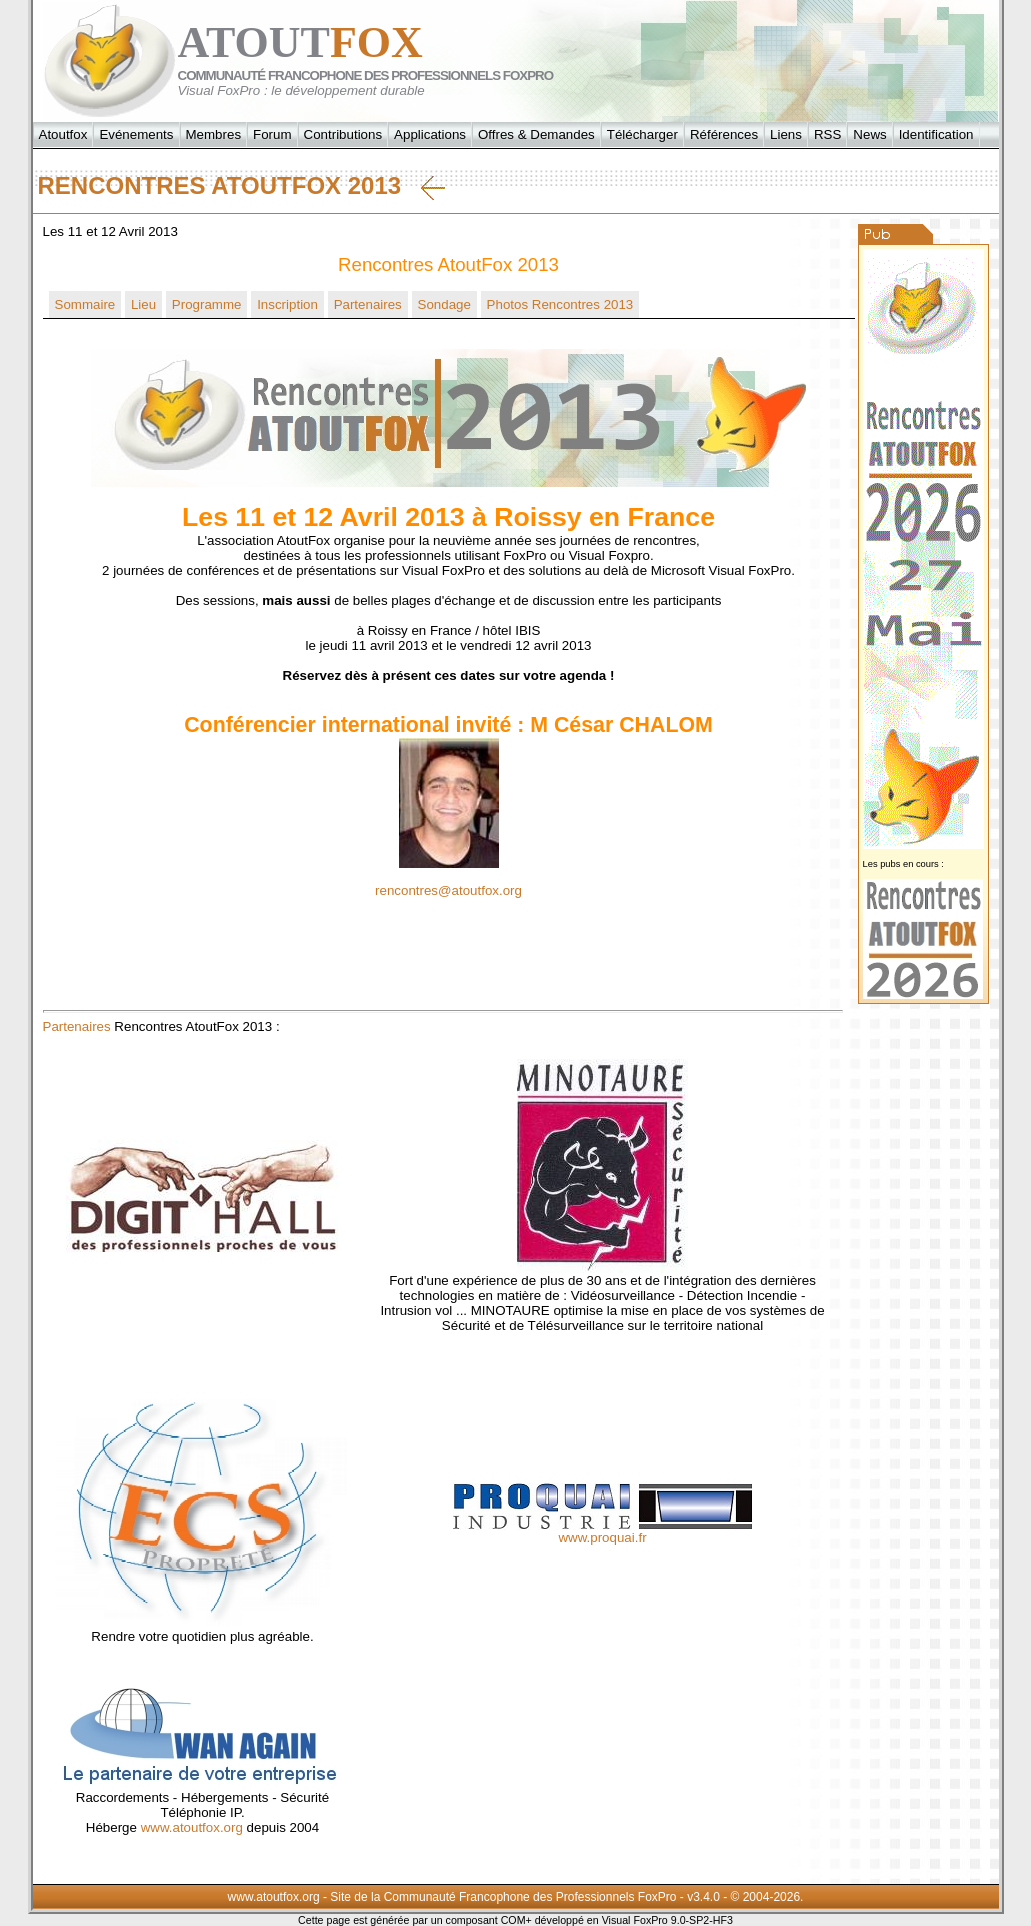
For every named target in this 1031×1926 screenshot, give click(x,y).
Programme (207, 304)
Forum (272, 134)
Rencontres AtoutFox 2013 (242, 186)
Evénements (136, 134)
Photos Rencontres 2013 (560, 304)
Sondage (444, 304)
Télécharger (642, 134)
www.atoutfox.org (192, 1827)
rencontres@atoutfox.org (448, 890)
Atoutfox (63, 134)
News (869, 134)
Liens (786, 134)
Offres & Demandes (536, 134)
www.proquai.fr (602, 1537)
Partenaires (368, 304)
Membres (214, 134)
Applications (430, 134)
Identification (936, 134)
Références (724, 134)
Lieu (143, 304)
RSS (827, 134)
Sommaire (85, 304)
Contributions (343, 134)
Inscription (287, 304)
